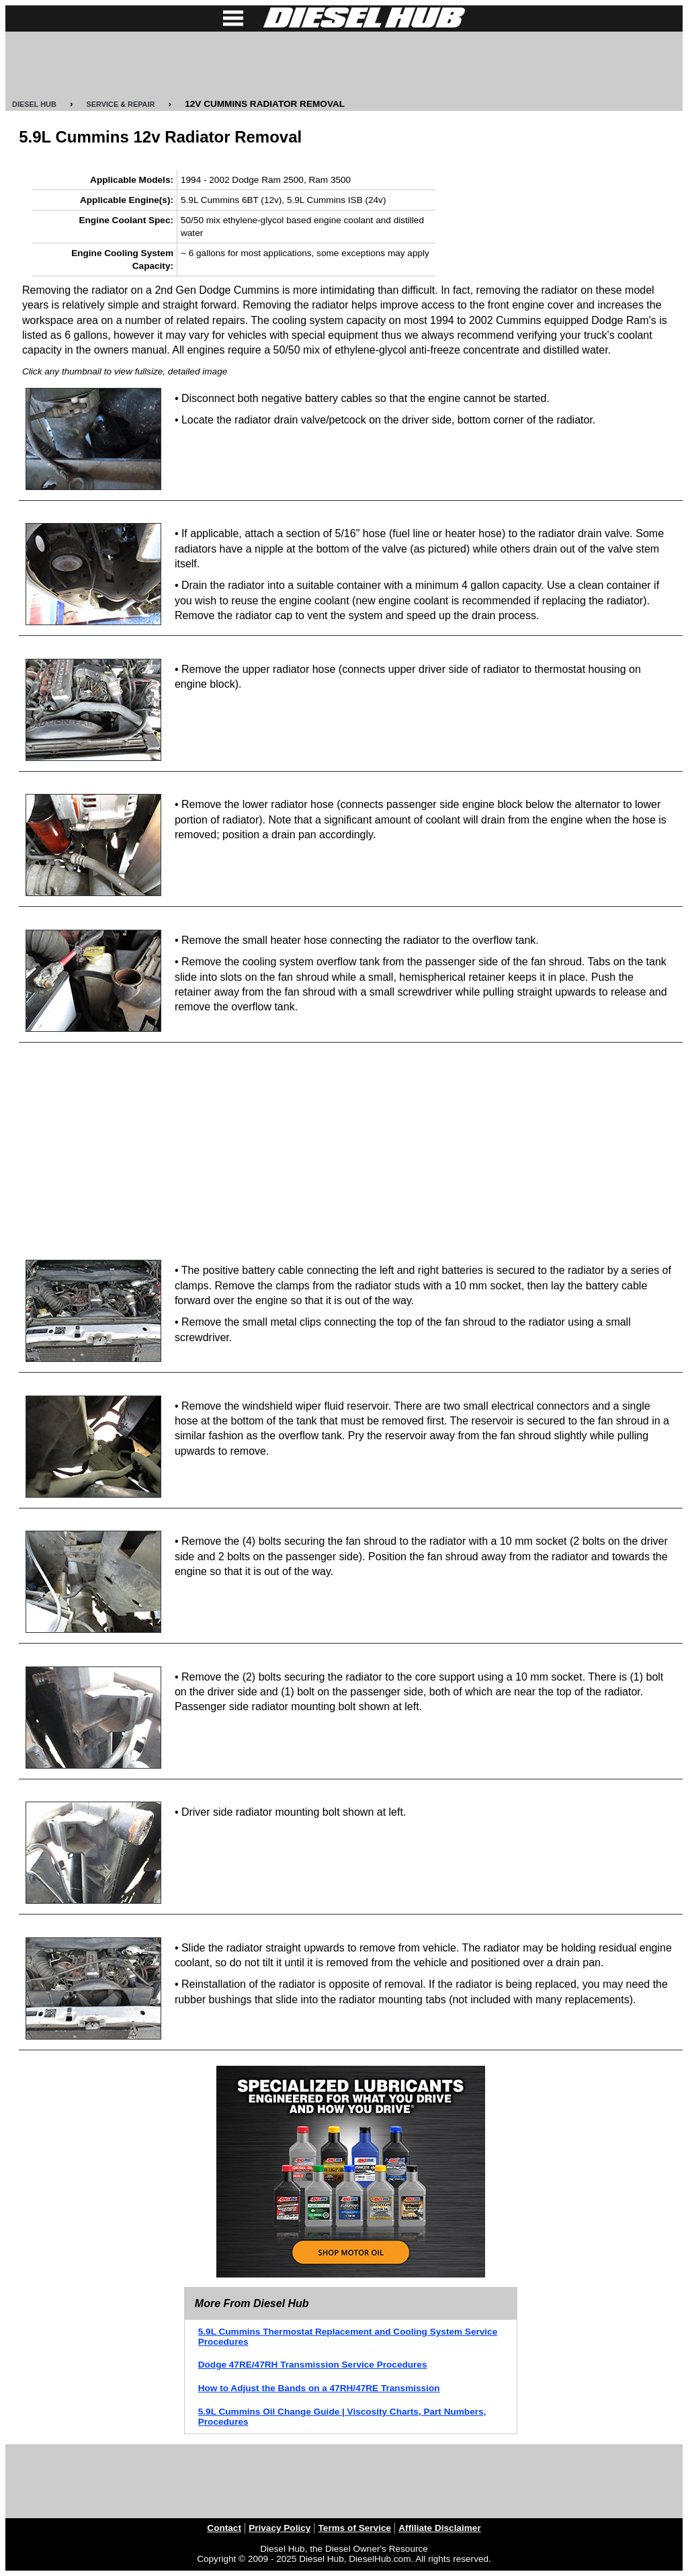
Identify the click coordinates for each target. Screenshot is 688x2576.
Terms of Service (355, 2528)
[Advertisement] (344, 65)
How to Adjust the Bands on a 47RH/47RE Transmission (319, 2388)
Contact (224, 2528)
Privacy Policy (279, 2528)
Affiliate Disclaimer (439, 2528)
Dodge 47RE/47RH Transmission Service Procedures (312, 2365)
